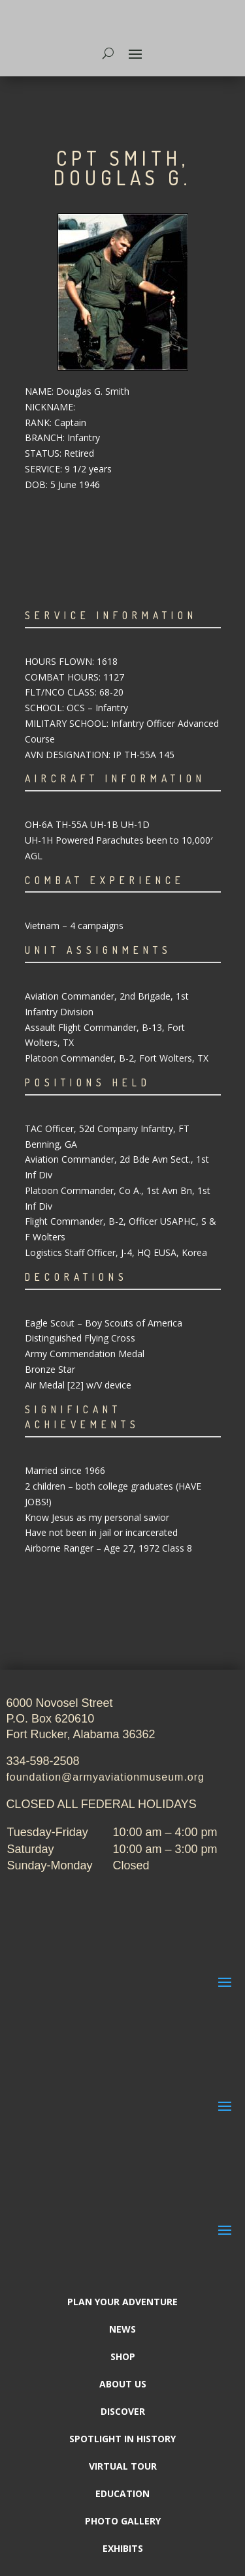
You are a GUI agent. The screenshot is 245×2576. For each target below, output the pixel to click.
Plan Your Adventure (122, 2302)
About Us (122, 2385)
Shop (122, 2357)
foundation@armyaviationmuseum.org (105, 1777)
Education (122, 2494)
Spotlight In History (122, 2439)
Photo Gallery (123, 2522)
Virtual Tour (123, 2467)
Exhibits (123, 2549)
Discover (123, 2412)
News (122, 2330)
